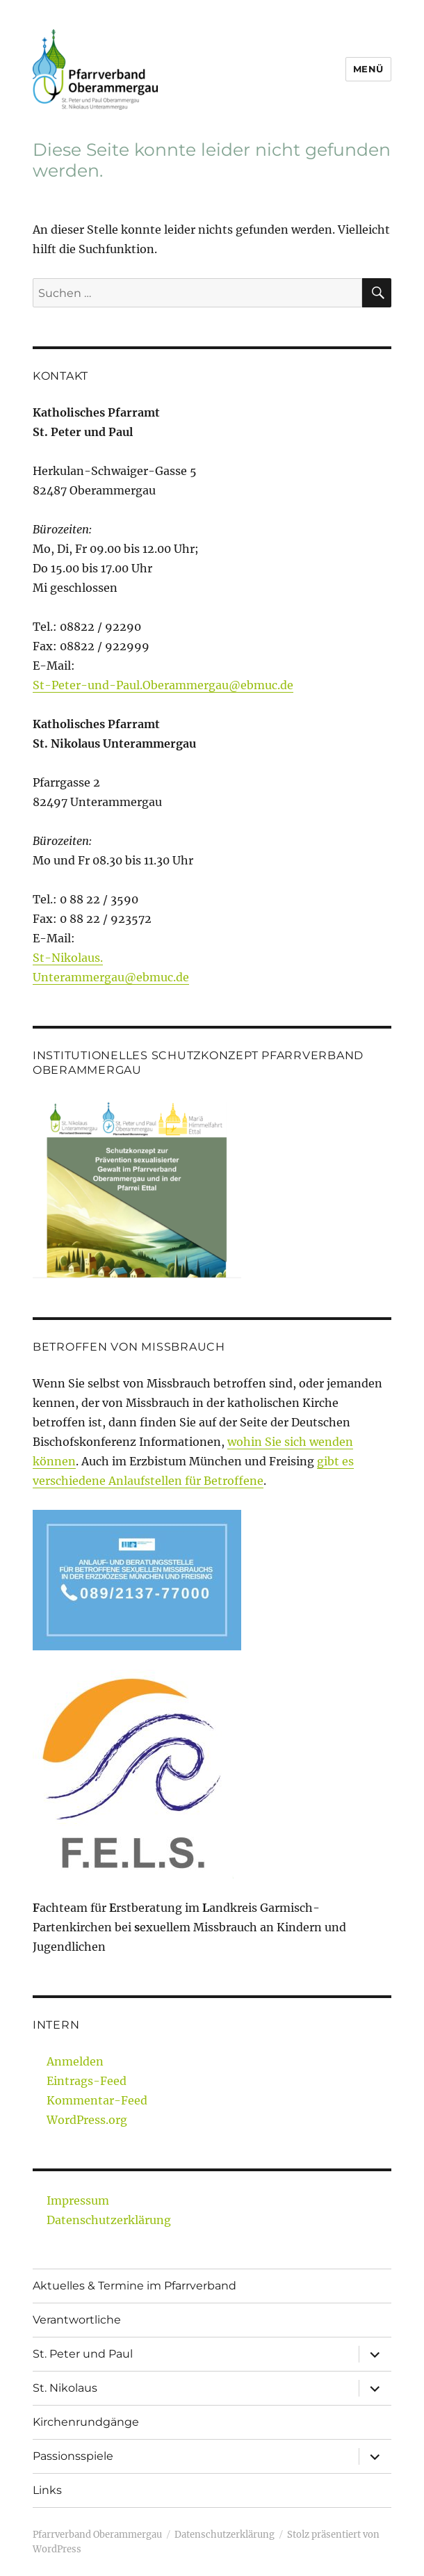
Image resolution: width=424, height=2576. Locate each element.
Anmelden (75, 2061)
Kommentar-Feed (97, 2100)
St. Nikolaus (65, 2387)
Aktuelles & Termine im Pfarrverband (134, 2285)
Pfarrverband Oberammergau (97, 2535)
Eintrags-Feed (87, 2081)
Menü (368, 68)
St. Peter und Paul (83, 2353)
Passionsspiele (73, 2456)
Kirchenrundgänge (86, 2422)
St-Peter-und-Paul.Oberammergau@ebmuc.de (163, 685)
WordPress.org (87, 2120)
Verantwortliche (77, 2319)
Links (47, 2490)
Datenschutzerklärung (109, 2220)
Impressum (78, 2200)
